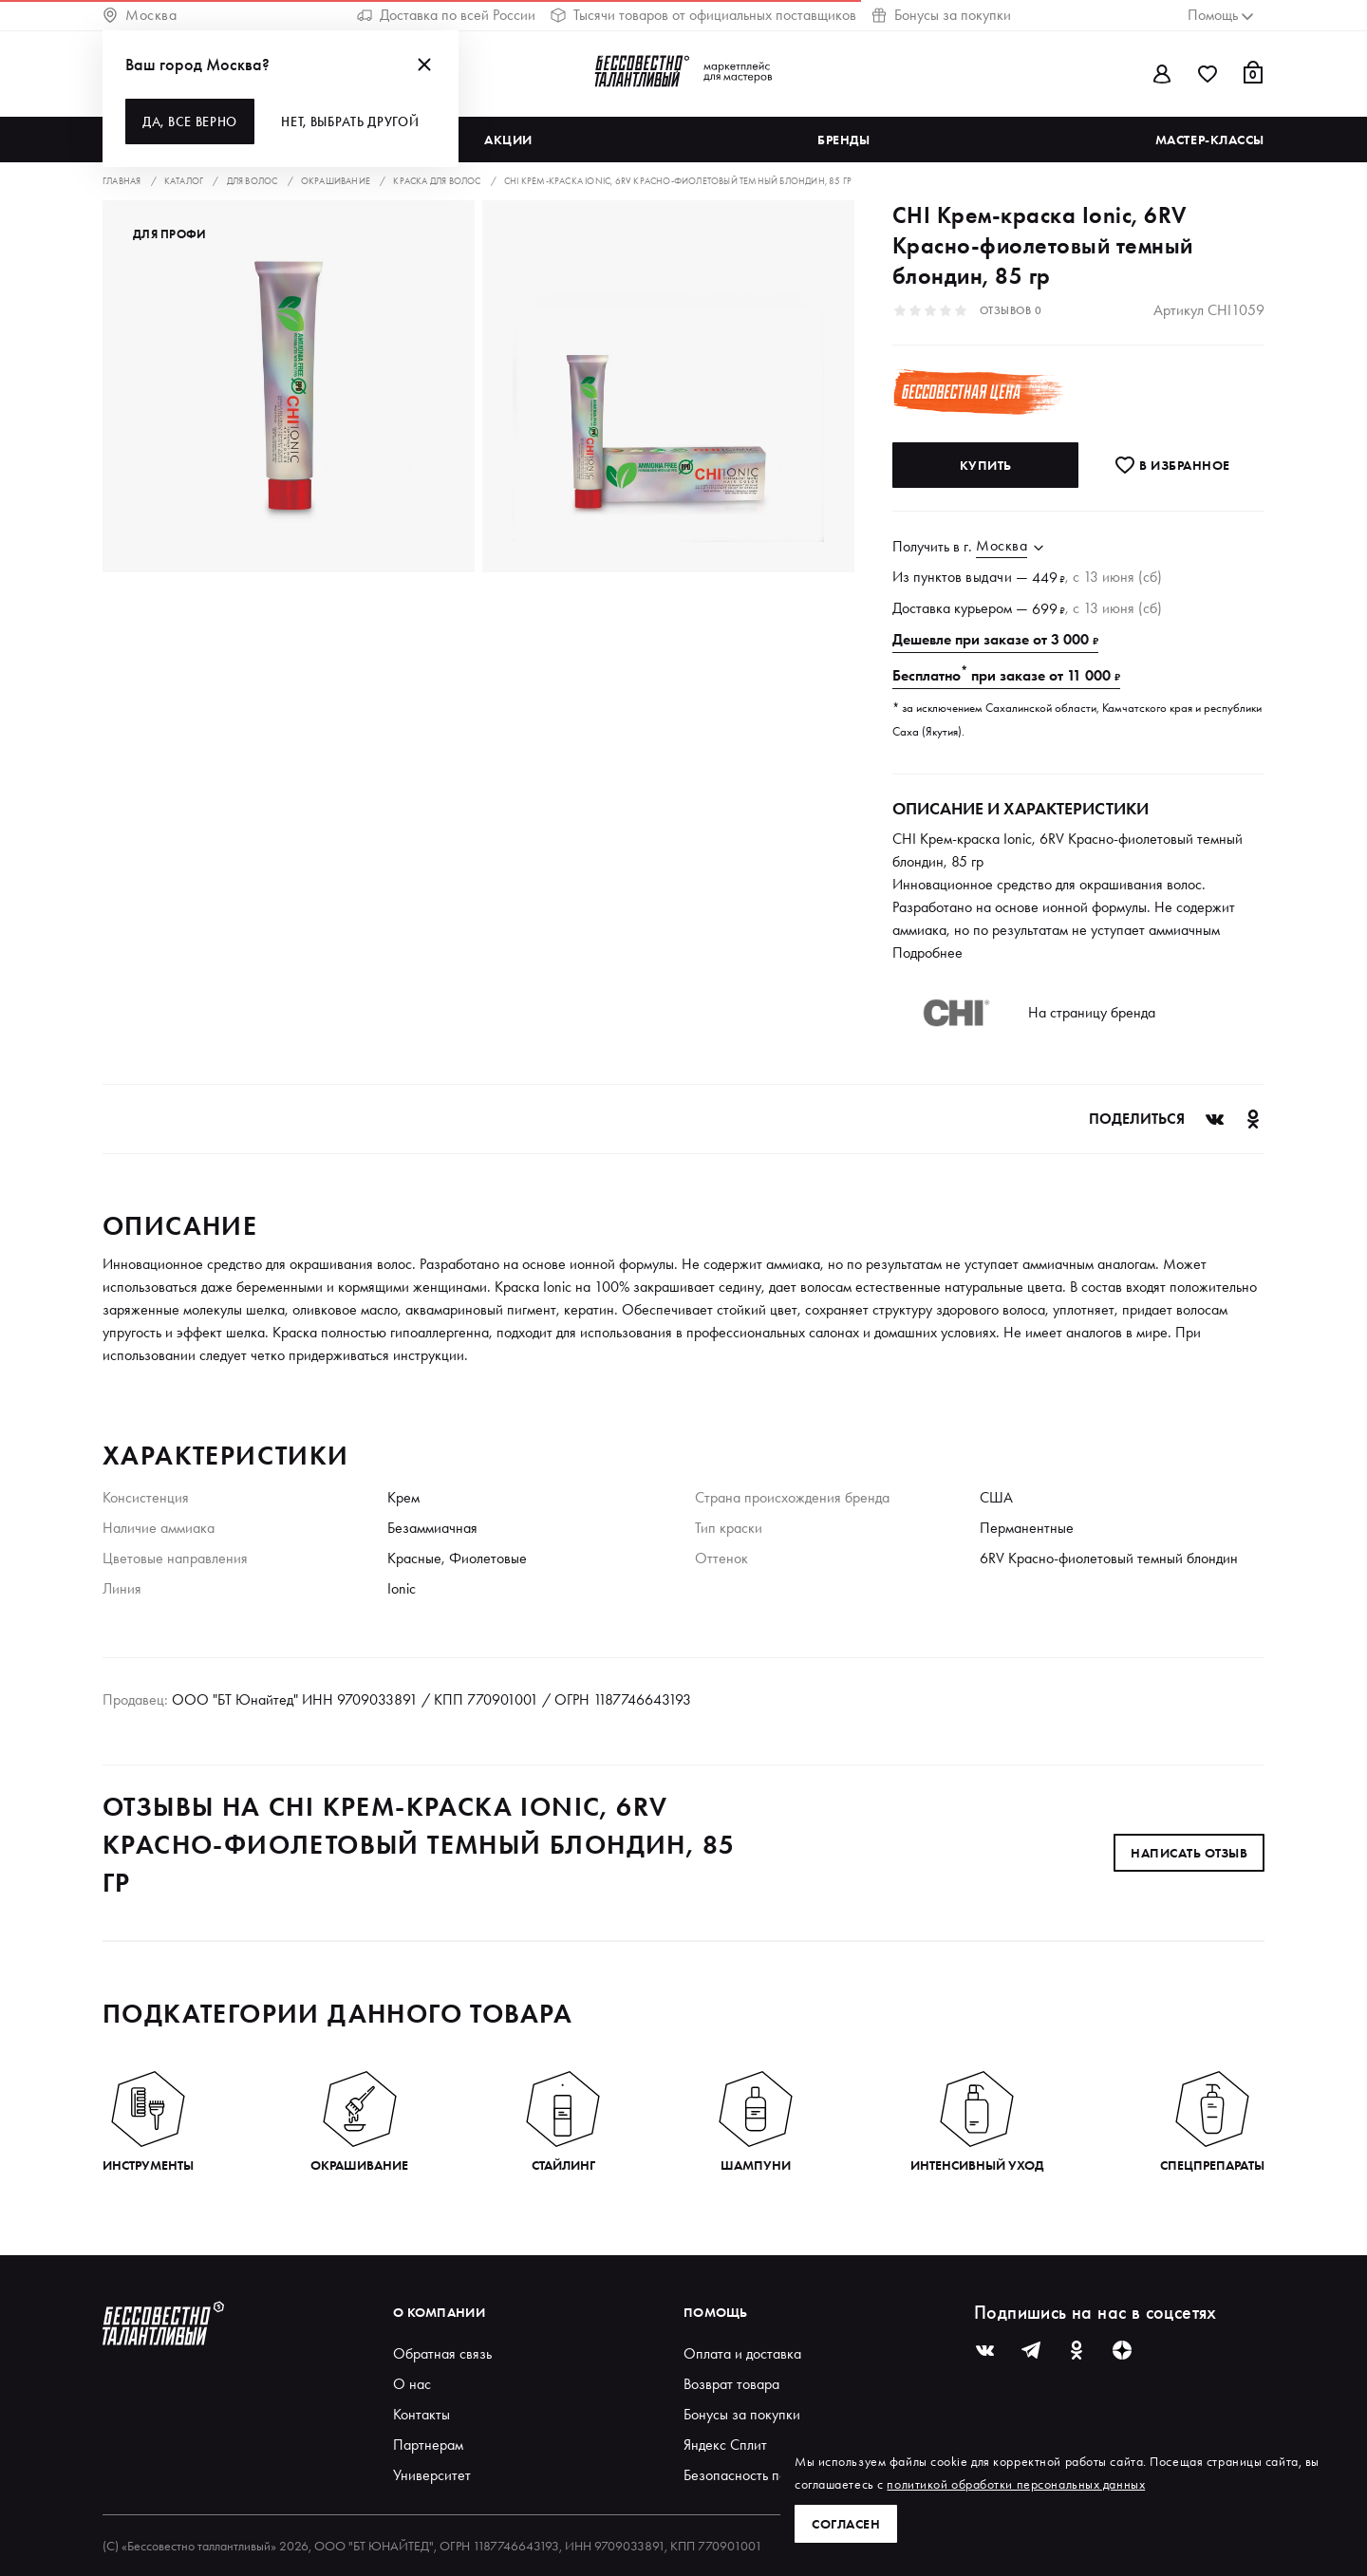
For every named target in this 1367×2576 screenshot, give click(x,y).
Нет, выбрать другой (350, 121)
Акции (508, 139)
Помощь (716, 2312)
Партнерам (428, 2445)
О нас (412, 2384)
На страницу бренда (1091, 1012)
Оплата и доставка (742, 2353)
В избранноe (1172, 465)
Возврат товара (731, 2384)
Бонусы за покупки (941, 15)
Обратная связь (442, 2353)
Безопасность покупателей (767, 2475)
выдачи (988, 577)
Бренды (843, 139)
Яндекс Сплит (725, 2445)
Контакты (421, 2414)
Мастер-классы (1209, 139)
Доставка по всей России (446, 15)
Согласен (846, 2523)
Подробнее (927, 952)
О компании (439, 2312)
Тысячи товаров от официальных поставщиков (703, 15)
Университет (432, 2475)
